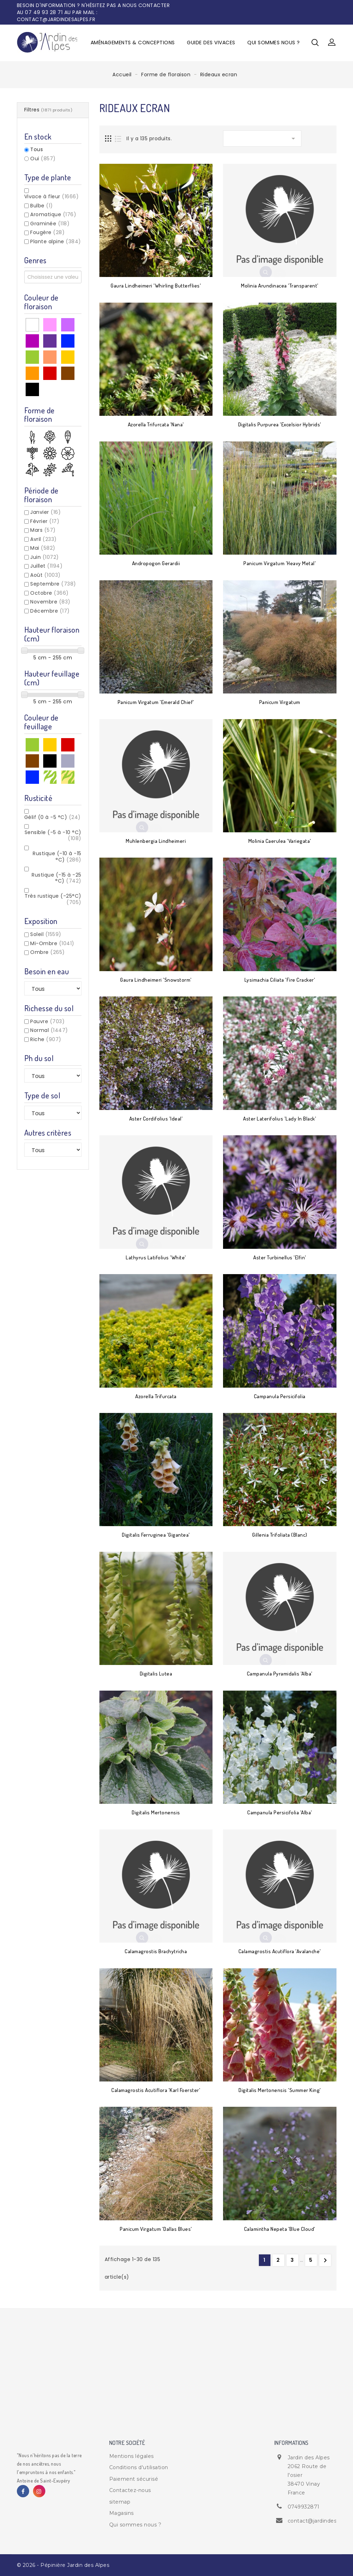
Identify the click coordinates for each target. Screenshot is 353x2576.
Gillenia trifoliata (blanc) (279, 1534)
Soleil (45, 934)
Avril (43, 539)
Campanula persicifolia (280, 1396)
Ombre (47, 952)
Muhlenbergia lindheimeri (156, 841)
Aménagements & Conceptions (133, 42)
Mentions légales (131, 2456)
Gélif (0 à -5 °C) (52, 817)
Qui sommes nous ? (273, 42)
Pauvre (47, 1021)
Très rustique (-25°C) (53, 899)
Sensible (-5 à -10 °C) (53, 835)
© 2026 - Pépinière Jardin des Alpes (63, 2565)
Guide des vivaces (211, 42)
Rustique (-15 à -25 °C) (56, 878)
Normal (49, 1030)
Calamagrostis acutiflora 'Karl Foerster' (155, 2090)
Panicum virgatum (279, 702)
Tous (36, 150)
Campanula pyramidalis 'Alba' (280, 1673)
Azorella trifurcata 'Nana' (156, 424)
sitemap (120, 2502)
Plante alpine (55, 241)
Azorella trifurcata (156, 1396)
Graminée (50, 223)
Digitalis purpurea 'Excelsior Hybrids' (279, 424)
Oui (43, 158)
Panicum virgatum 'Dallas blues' (156, 2229)
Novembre (50, 601)
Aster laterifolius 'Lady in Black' (279, 1118)
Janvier (45, 512)
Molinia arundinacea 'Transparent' (280, 285)
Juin (44, 557)
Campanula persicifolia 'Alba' (279, 1812)
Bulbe (41, 205)
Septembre (53, 583)
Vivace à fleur (51, 196)
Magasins (121, 2513)
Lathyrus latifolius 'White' (156, 1257)
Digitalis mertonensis (156, 1812)
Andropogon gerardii (156, 563)
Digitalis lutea (156, 1673)
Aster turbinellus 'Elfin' (279, 1257)
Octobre (49, 592)
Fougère (47, 232)
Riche (45, 1039)
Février (44, 521)
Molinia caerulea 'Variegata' (279, 841)
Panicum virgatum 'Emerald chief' (156, 702)
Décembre (50, 610)
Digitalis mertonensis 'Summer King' (279, 2090)
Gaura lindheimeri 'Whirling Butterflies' (156, 285)
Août (45, 575)
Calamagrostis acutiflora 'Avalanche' (279, 1951)
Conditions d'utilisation (138, 2467)
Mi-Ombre (52, 943)
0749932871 (304, 2507)
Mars (43, 530)
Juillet (46, 565)
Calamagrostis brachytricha (156, 1951)
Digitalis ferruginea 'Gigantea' (156, 1534)
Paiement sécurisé (133, 2479)
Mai (42, 547)
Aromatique (53, 214)
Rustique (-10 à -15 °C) (57, 856)
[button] (332, 42)
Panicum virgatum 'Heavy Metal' (279, 563)
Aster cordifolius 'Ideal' (156, 1118)
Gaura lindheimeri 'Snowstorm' (156, 979)
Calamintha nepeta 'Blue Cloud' (279, 2229)
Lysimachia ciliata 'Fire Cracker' (279, 979)
